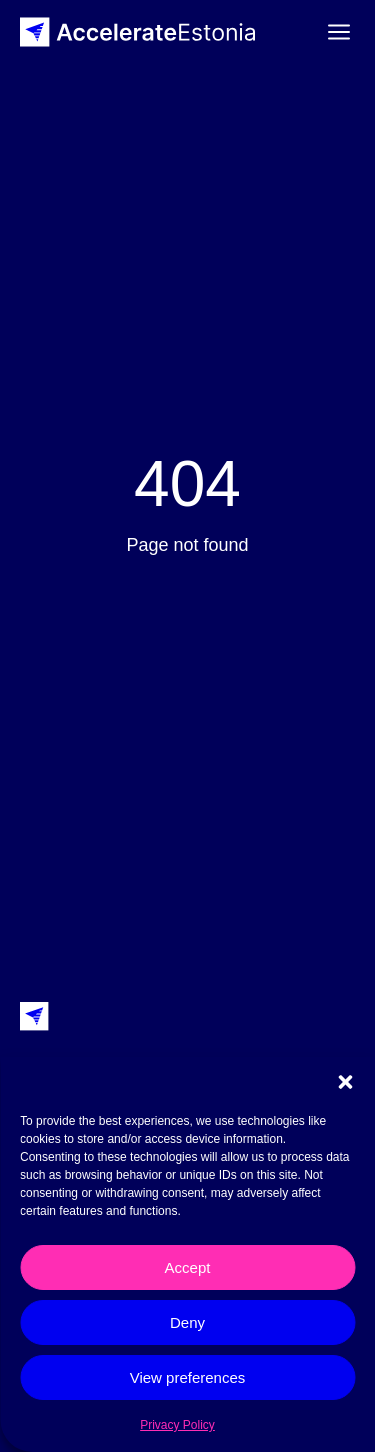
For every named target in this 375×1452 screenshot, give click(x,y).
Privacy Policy (177, 1425)
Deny (187, 1322)
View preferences (188, 1377)
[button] (345, 1082)
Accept (188, 1267)
